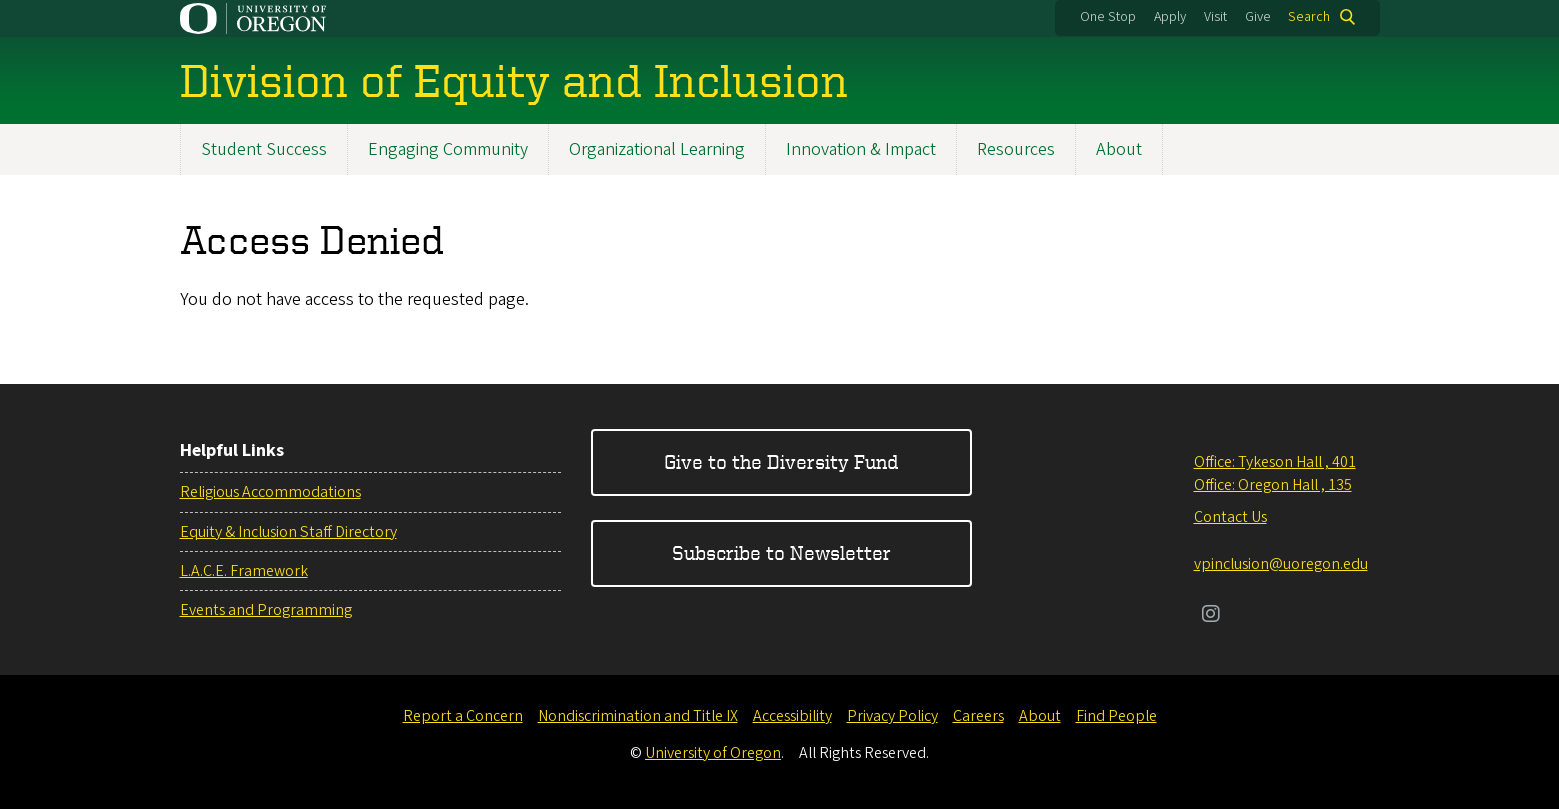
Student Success (264, 149)
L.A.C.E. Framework (244, 571)
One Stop (1108, 17)
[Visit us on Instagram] (1211, 616)
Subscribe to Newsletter (781, 552)
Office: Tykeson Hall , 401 (1275, 462)
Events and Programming (266, 610)
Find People (1116, 716)
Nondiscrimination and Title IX (638, 716)
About (1119, 149)
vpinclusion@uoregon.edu (1281, 564)
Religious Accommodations (270, 492)
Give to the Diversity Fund (781, 461)
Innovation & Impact (861, 149)
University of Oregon (713, 753)
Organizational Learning (657, 149)
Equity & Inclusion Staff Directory (288, 532)
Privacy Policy (892, 716)
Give (1258, 17)
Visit (1215, 17)
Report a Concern (463, 716)
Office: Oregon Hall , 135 (1273, 485)
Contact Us (1230, 517)
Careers (978, 716)
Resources (1016, 149)
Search (1309, 17)
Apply (1170, 17)
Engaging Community (448, 149)
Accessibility (792, 716)
